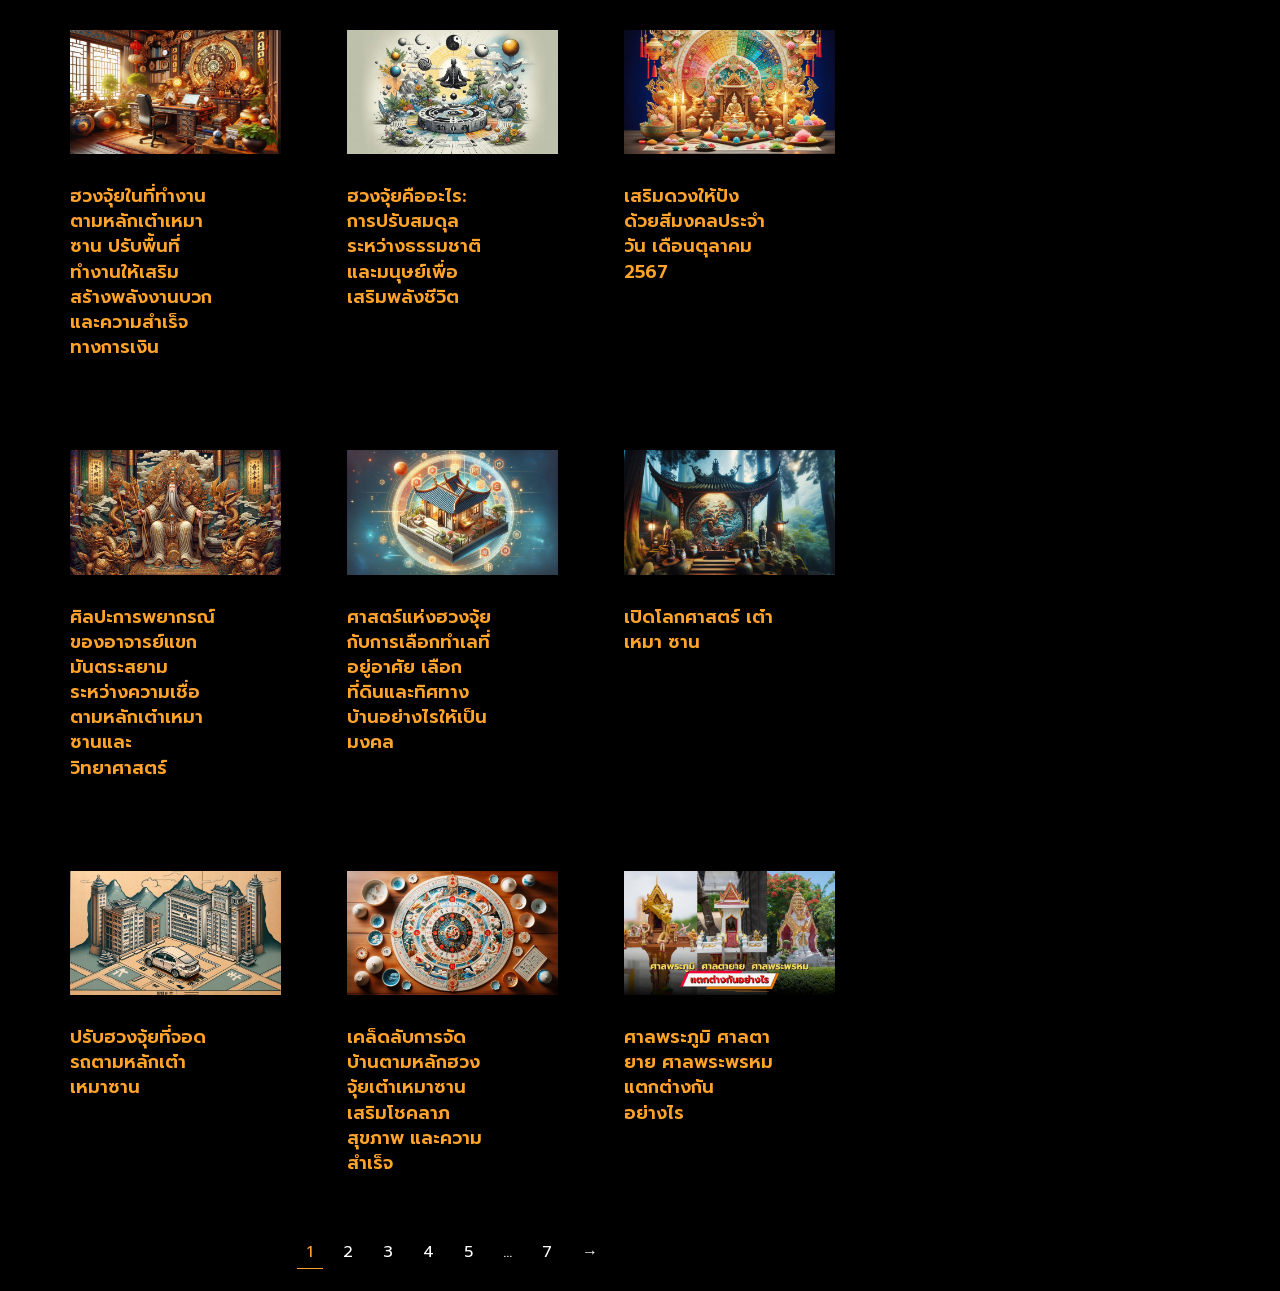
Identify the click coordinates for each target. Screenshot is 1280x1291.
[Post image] (175, 92)
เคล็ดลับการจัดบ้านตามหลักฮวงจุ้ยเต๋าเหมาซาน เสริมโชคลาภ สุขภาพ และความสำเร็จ (414, 1100)
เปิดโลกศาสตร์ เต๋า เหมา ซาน (698, 629)
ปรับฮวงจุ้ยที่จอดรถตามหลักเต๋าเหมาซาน (138, 1062)
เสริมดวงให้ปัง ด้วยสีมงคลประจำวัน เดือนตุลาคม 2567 (694, 234)
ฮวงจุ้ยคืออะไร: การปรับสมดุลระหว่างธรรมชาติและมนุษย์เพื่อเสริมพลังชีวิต (414, 246)
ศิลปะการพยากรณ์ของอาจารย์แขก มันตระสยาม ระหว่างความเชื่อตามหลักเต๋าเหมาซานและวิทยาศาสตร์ (142, 692)
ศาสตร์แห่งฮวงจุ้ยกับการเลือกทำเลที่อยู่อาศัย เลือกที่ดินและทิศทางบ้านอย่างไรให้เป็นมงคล (419, 680)
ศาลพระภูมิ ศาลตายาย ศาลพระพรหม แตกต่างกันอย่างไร (698, 1075)
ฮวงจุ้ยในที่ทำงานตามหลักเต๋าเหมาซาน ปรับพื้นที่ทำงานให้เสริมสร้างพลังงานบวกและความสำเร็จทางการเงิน (141, 271)
